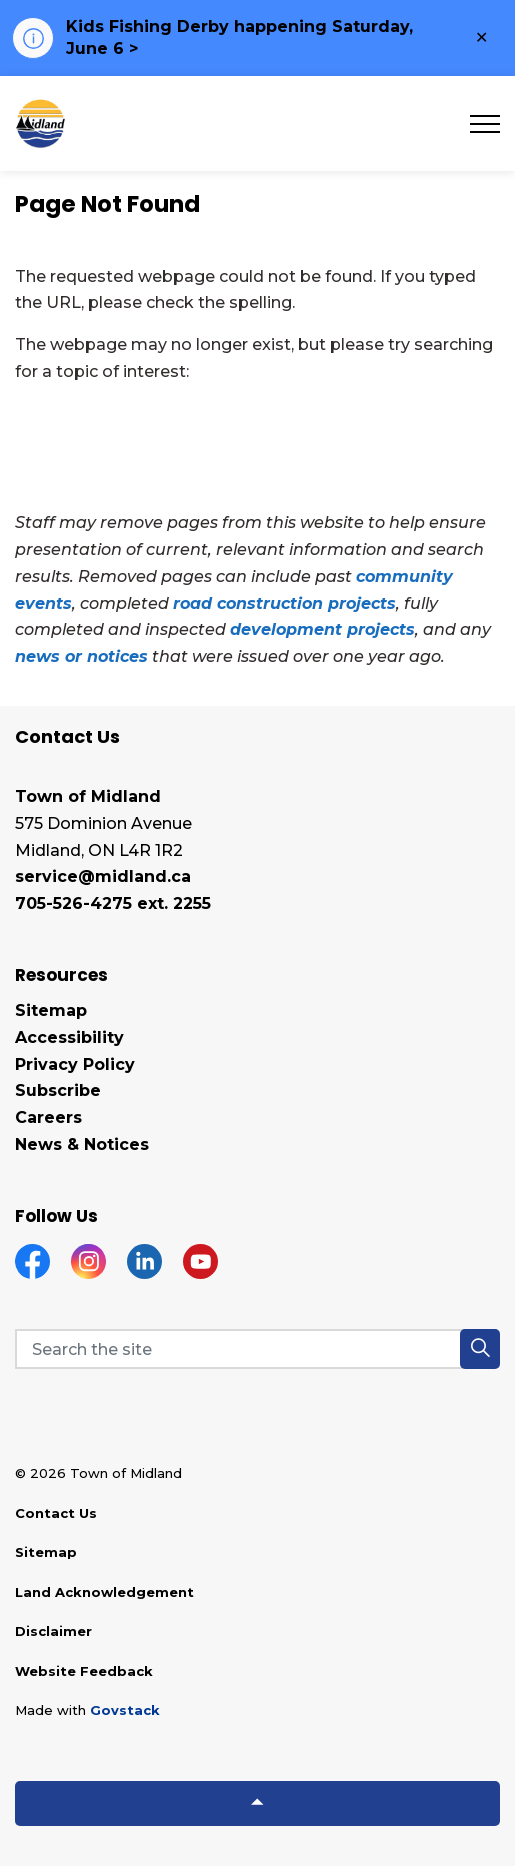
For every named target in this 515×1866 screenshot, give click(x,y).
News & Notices (82, 1144)
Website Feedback (84, 1671)
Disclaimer (53, 1631)
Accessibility (69, 1037)
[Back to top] (257, 1803)
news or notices (81, 656)
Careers (48, 1117)
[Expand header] (485, 123)
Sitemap (51, 1010)
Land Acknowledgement (104, 1592)
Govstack (125, 1710)
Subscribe (58, 1090)
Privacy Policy (75, 1064)
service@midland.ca (103, 876)
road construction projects (284, 603)
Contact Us (56, 1513)
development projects (322, 629)
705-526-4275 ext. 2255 (113, 903)
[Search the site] (257, 1349)
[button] (480, 1349)
